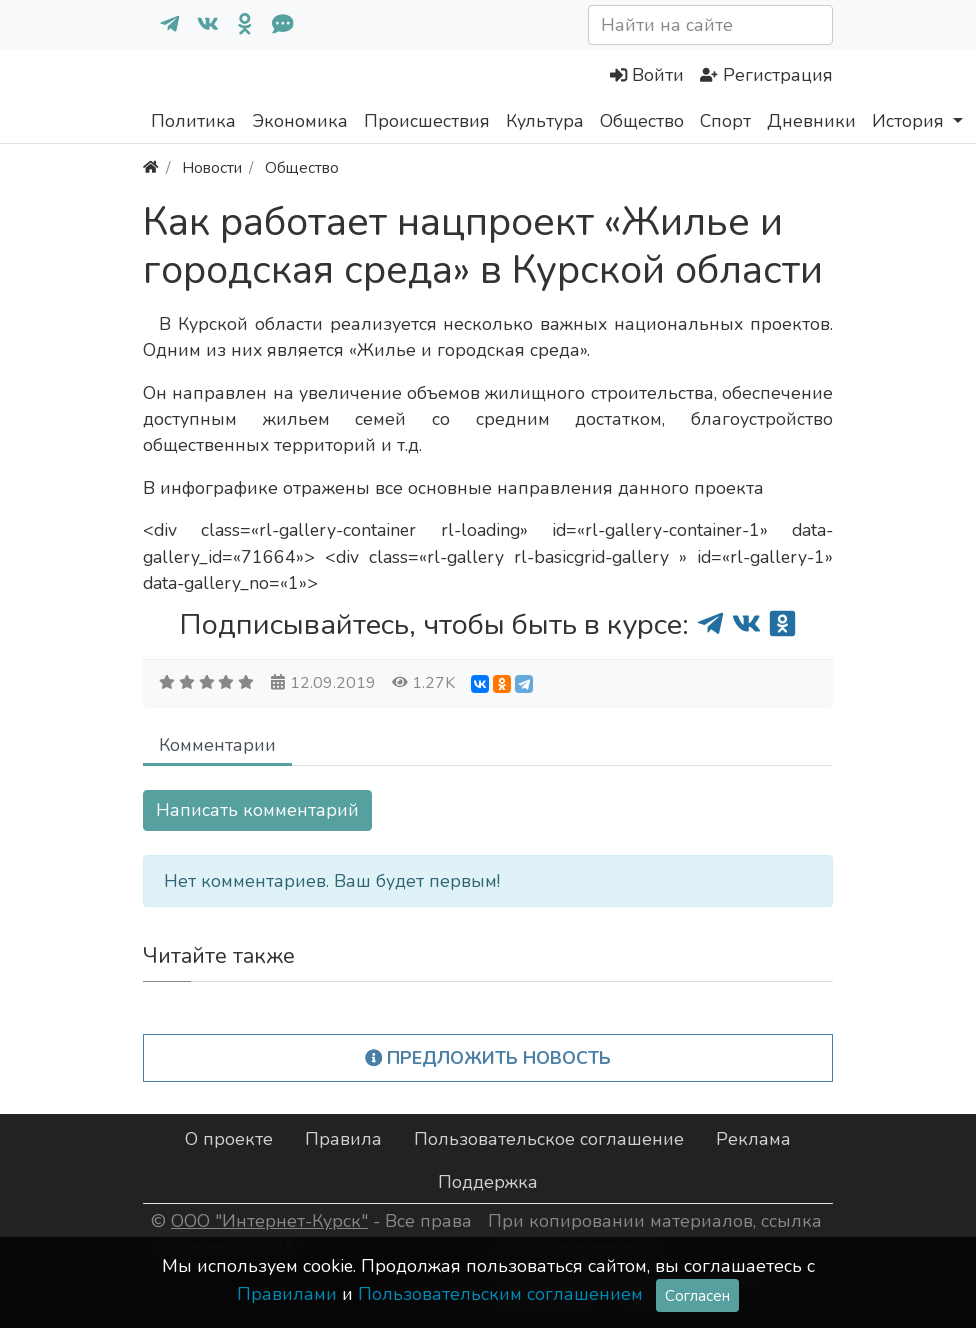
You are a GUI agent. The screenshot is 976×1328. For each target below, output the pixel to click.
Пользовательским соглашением (500, 1294)
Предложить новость (488, 1058)
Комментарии (217, 745)
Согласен (697, 1295)
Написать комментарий (257, 810)
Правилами (287, 1294)
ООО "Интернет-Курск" (269, 1221)
